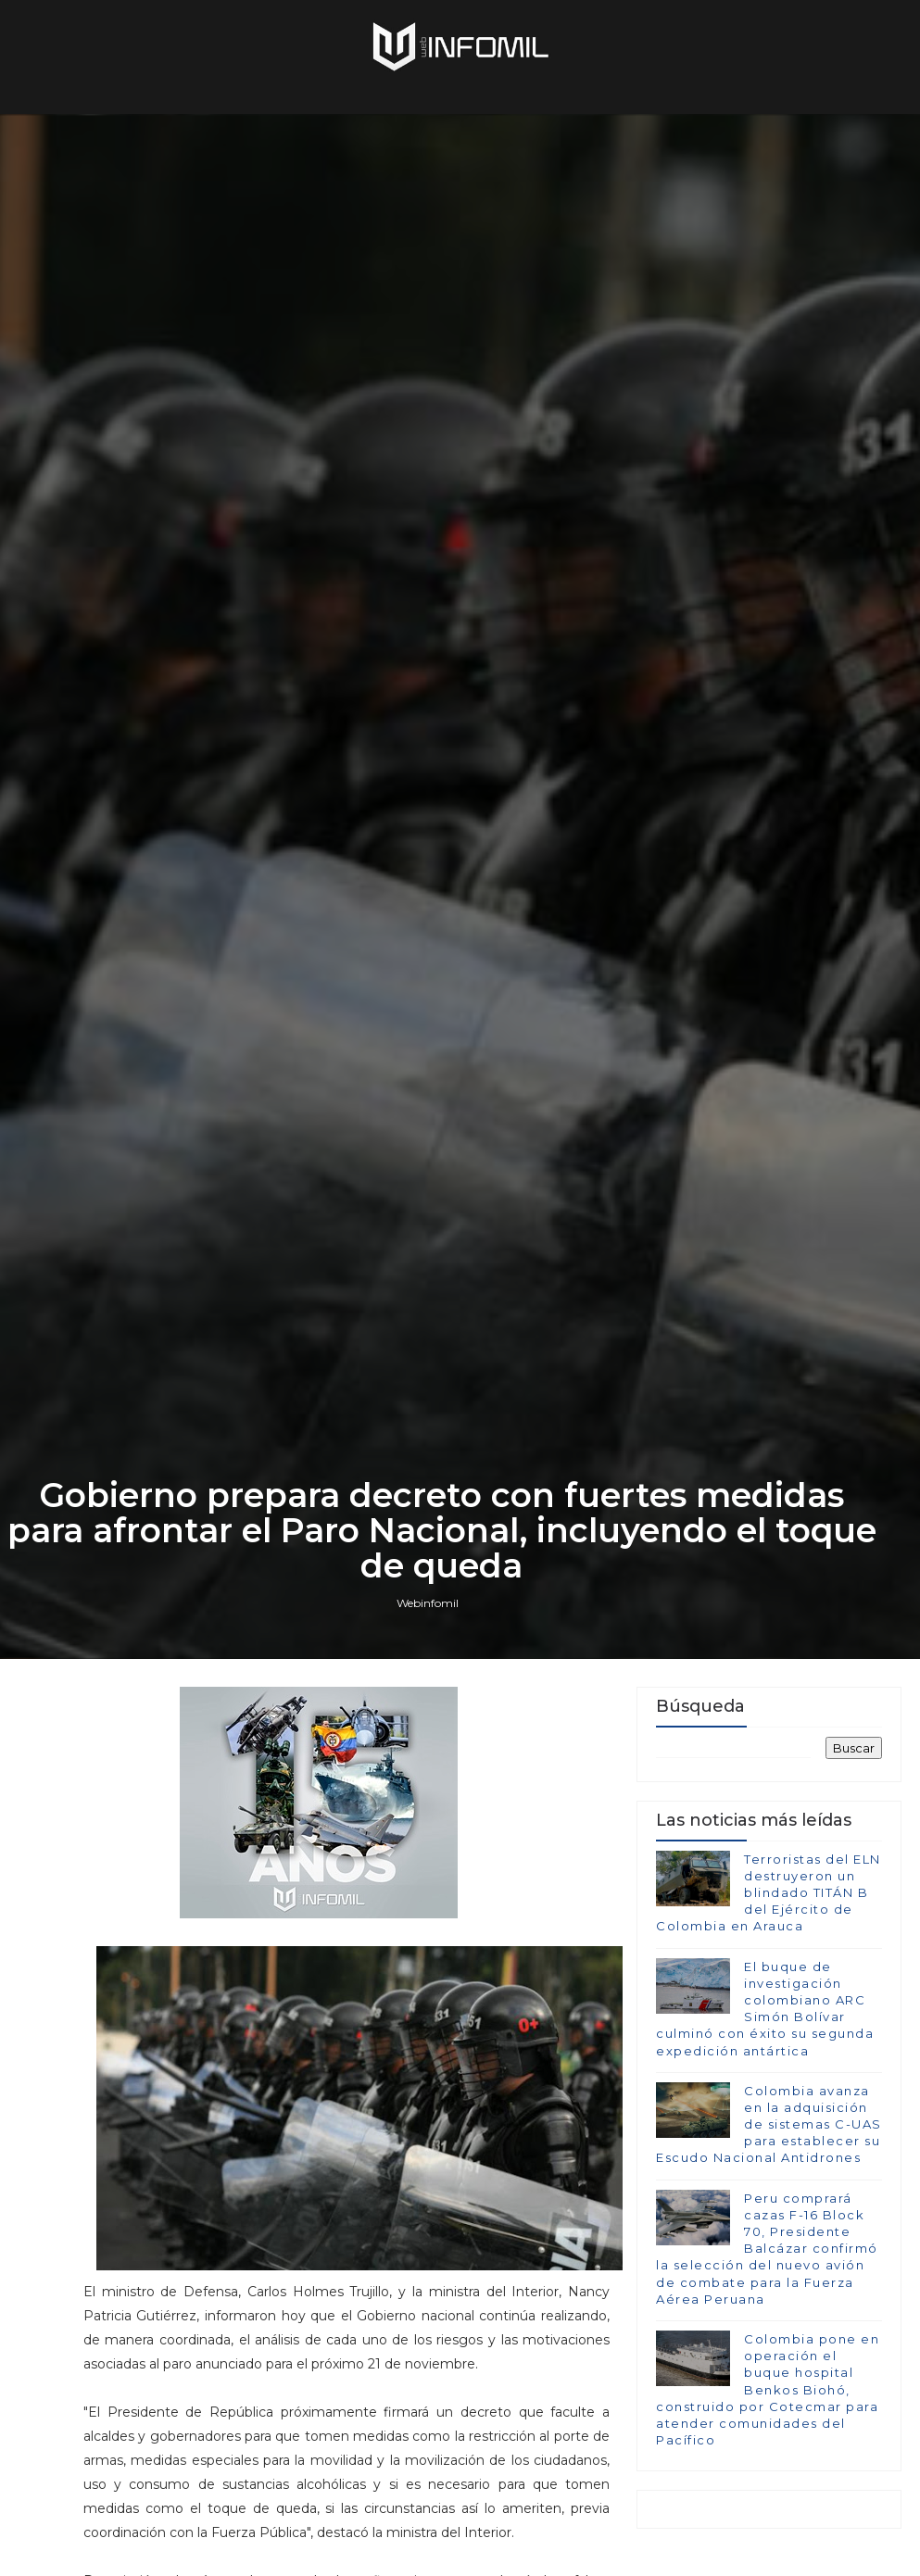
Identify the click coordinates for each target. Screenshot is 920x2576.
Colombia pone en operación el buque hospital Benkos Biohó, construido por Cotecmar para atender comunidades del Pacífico (767, 2389)
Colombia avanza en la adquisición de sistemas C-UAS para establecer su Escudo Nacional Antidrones (769, 2124)
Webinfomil (428, 1603)
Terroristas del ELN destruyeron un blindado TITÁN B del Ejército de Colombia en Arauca (768, 1893)
